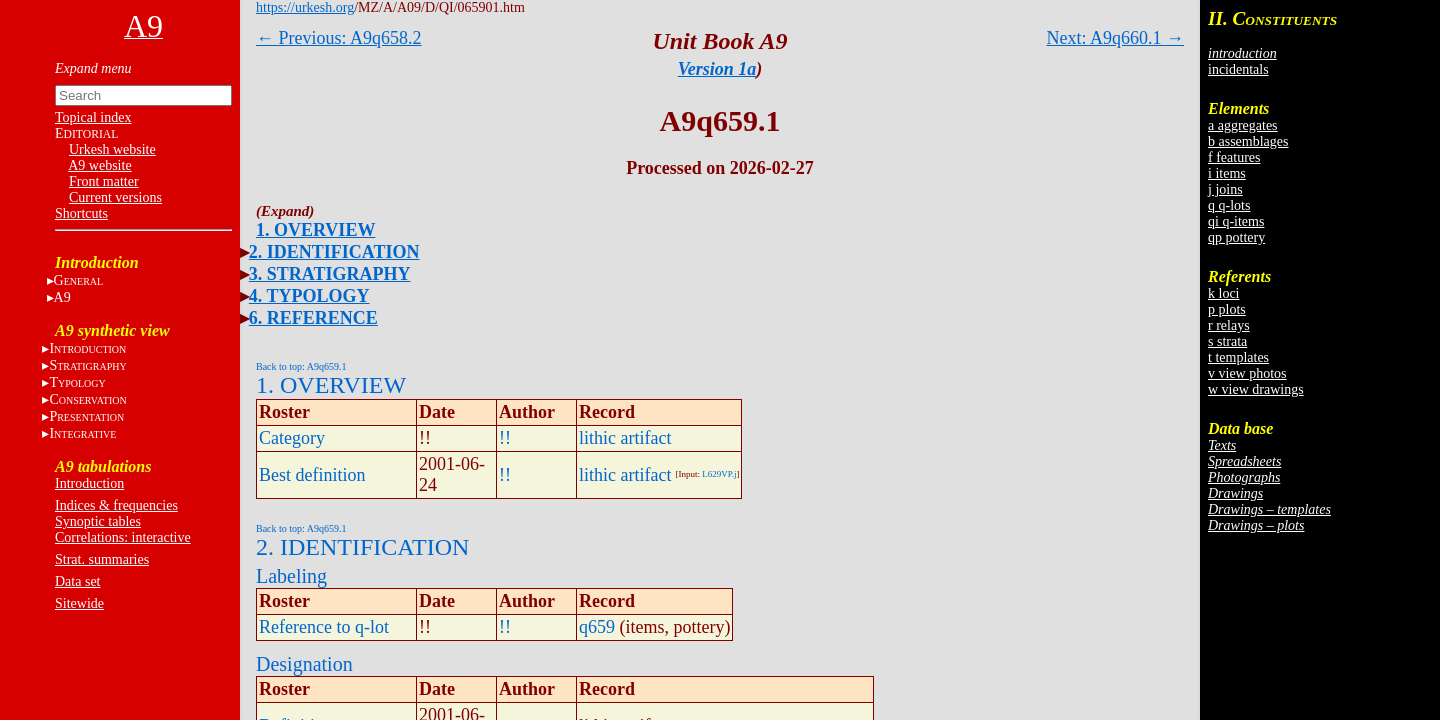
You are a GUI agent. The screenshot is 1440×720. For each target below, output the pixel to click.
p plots (1227, 309)
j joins (1225, 189)
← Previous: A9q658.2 (339, 38)
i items (1227, 173)
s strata (1227, 341)
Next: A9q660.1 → (1116, 38)
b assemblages (1248, 141)
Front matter (104, 181)
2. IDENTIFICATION (334, 252)
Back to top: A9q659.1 (301, 366)
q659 (597, 627)
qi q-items (1236, 221)
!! (505, 438)
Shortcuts (81, 213)
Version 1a (717, 69)
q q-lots (1229, 205)
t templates (1238, 357)
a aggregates (1243, 125)
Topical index (93, 117)
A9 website (99, 165)
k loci (1224, 293)
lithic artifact (625, 438)
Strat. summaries (102, 559)
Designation (304, 664)
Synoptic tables (98, 521)
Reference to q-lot (324, 627)
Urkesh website (112, 149)
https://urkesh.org (305, 7)
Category (292, 438)
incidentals (1238, 69)
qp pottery (1236, 237)
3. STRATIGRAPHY (330, 274)
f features (1234, 157)
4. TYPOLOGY (309, 296)
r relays (1229, 325)
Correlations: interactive (123, 537)
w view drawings (1256, 389)
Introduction (89, 483)
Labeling (291, 576)
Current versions (115, 197)
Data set (77, 581)
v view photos (1247, 373)
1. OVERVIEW (315, 230)
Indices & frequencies (116, 505)
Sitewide (79, 603)
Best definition (312, 475)
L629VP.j (719, 474)
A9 (62, 297)
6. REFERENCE (313, 318)
